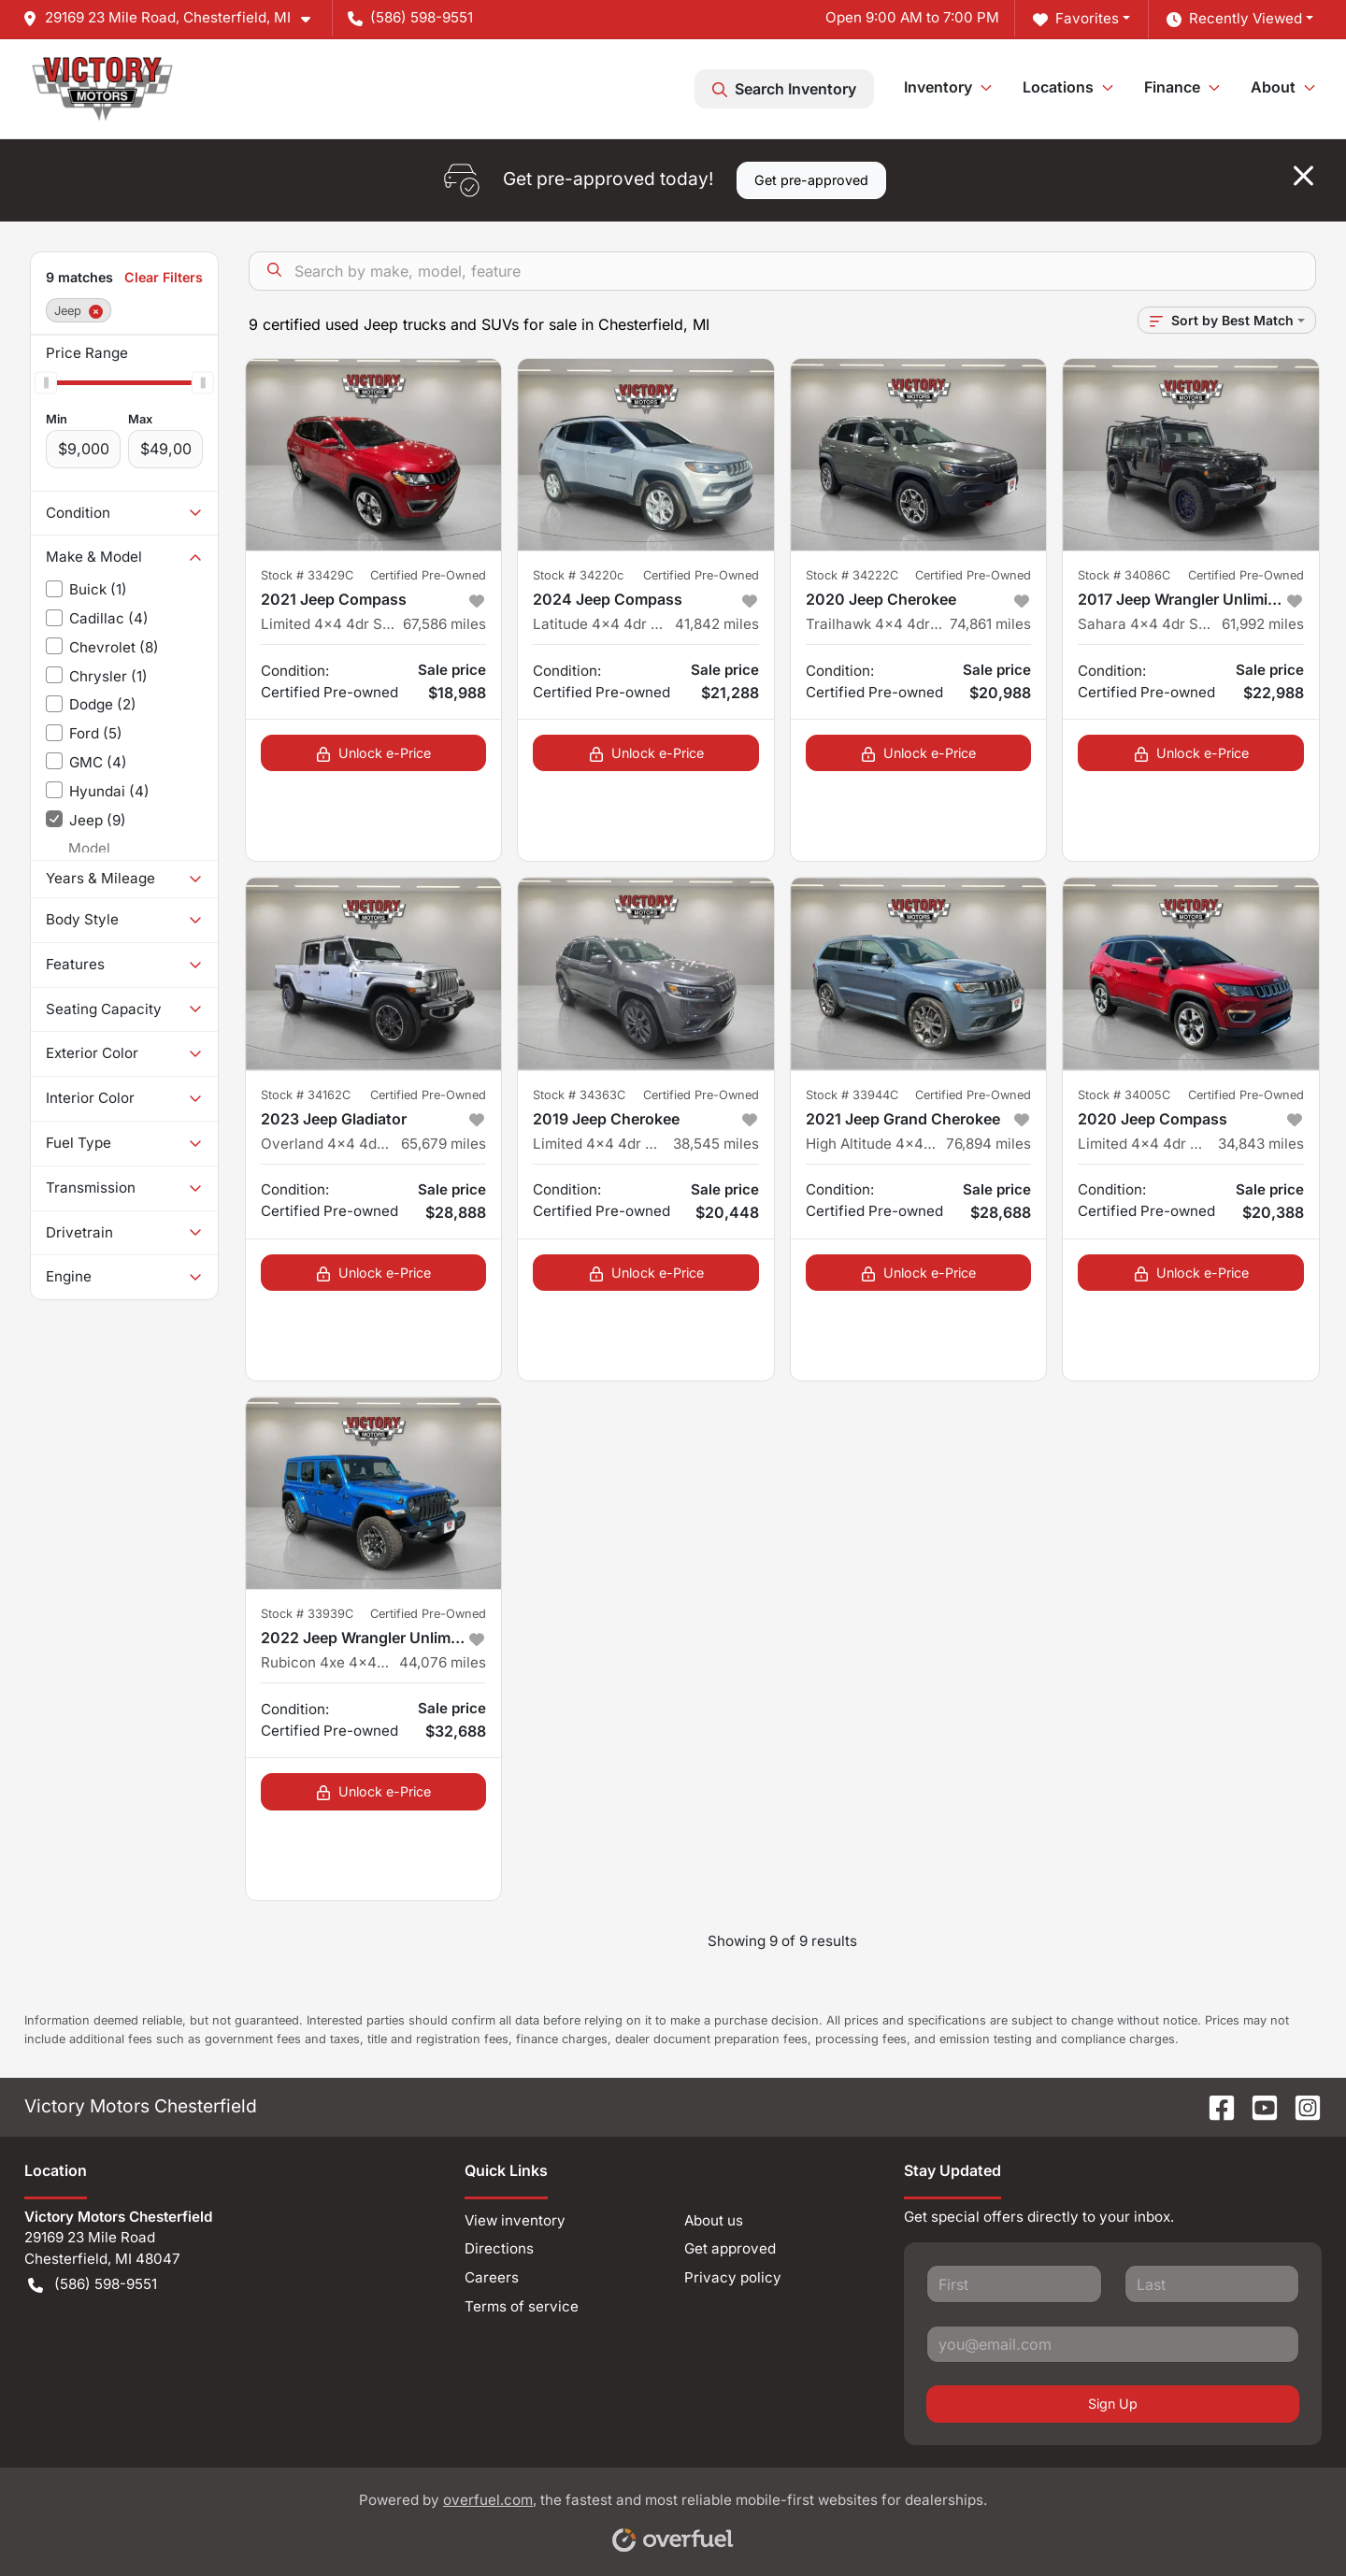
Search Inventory (784, 89)
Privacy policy (732, 2277)
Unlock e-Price (373, 753)
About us (713, 2220)
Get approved (730, 2248)
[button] (174, 18)
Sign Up (1113, 2403)
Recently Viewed (1234, 19)
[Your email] (1112, 2344)
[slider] (46, 382)
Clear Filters (163, 277)
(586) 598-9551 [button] (410, 17)
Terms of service (522, 2306)
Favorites (1076, 19)
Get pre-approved (811, 180)
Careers (492, 2277)
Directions (499, 2248)
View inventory (515, 2220)
